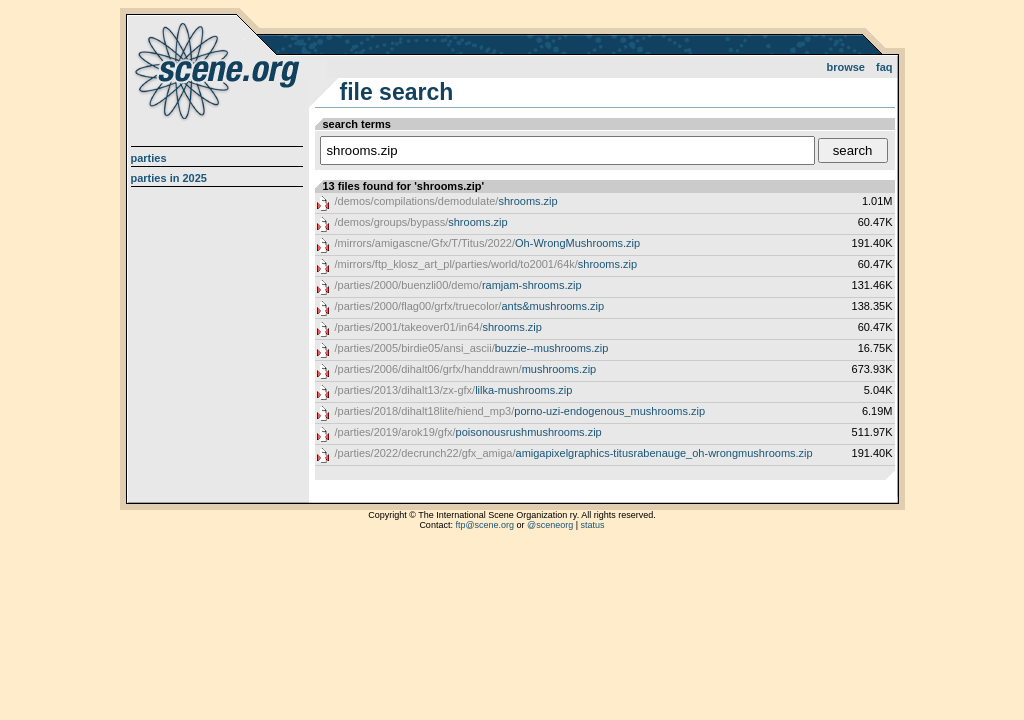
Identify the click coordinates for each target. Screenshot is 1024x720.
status (593, 525)
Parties (149, 158)
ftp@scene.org (484, 525)
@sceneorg (550, 525)
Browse (845, 67)
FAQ (884, 67)
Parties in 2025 (169, 178)
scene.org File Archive (219, 70)
